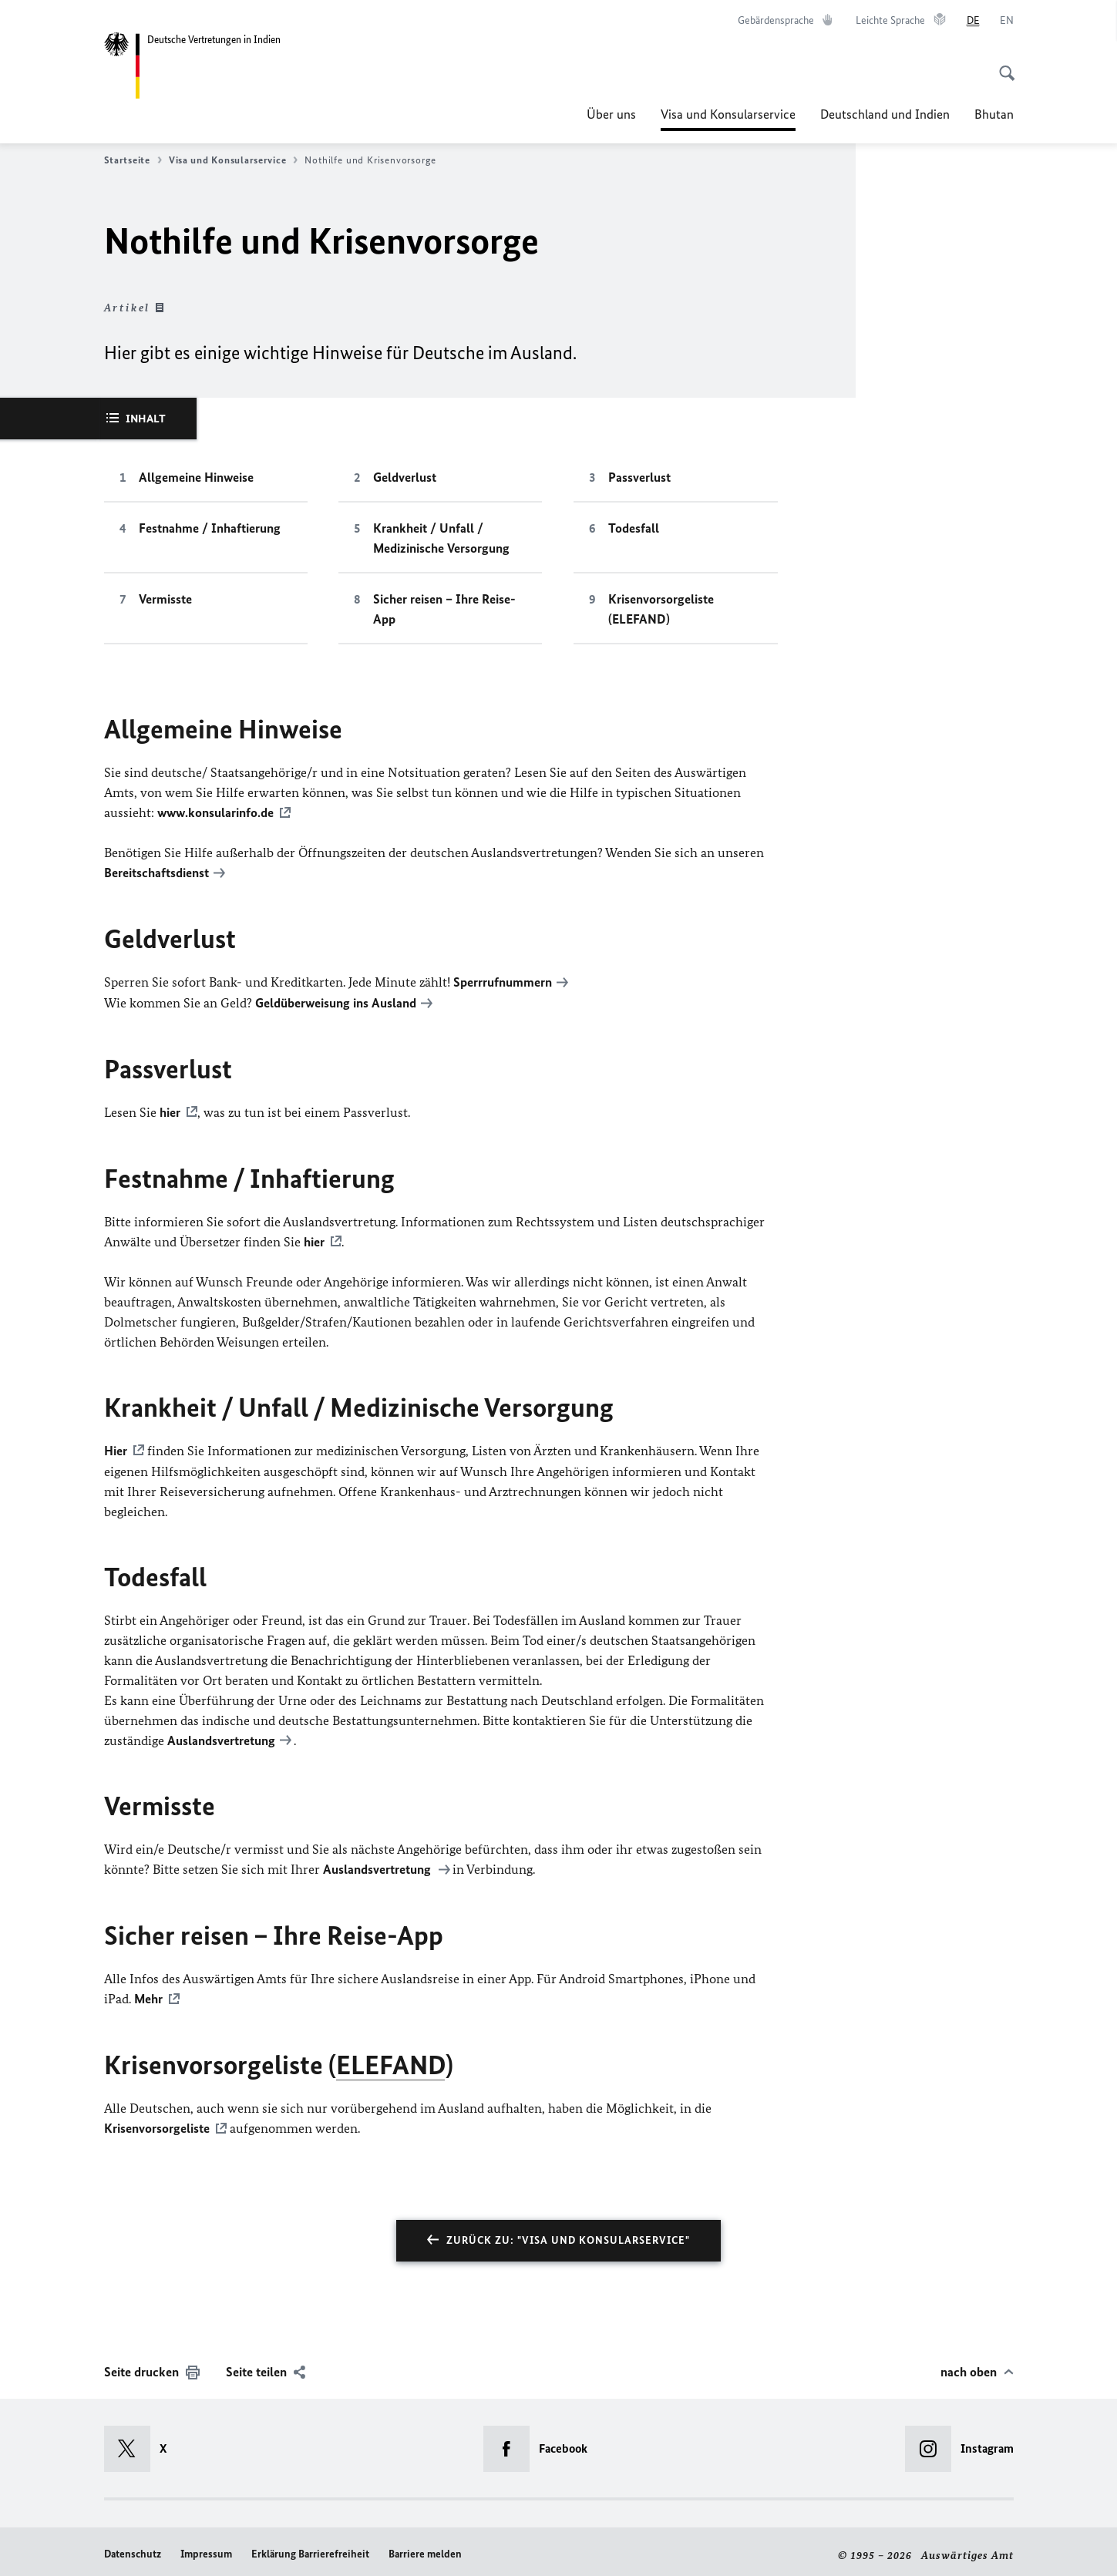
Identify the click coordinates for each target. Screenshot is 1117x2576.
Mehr (148, 1992)
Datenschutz (132, 2546)
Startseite (133, 160)
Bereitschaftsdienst (156, 871)
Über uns (611, 114)
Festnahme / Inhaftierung (210, 528)
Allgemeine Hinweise (196, 477)
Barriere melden (425, 2546)
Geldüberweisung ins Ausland (335, 1000)
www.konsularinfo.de (215, 812)
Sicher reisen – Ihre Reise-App (444, 609)
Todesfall (633, 528)
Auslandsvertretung (221, 1735)
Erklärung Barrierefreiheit (310, 2546)
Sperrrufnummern (502, 980)
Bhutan (994, 114)
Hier (115, 1446)
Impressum (206, 2546)
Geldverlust (404, 477)
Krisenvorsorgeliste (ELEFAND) (661, 609)
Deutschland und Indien (885, 114)
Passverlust (639, 477)
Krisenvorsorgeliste (157, 2121)
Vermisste (165, 599)
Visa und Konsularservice (728, 114)
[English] (1007, 21)
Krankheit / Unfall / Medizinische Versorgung (441, 538)
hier (170, 1109)
